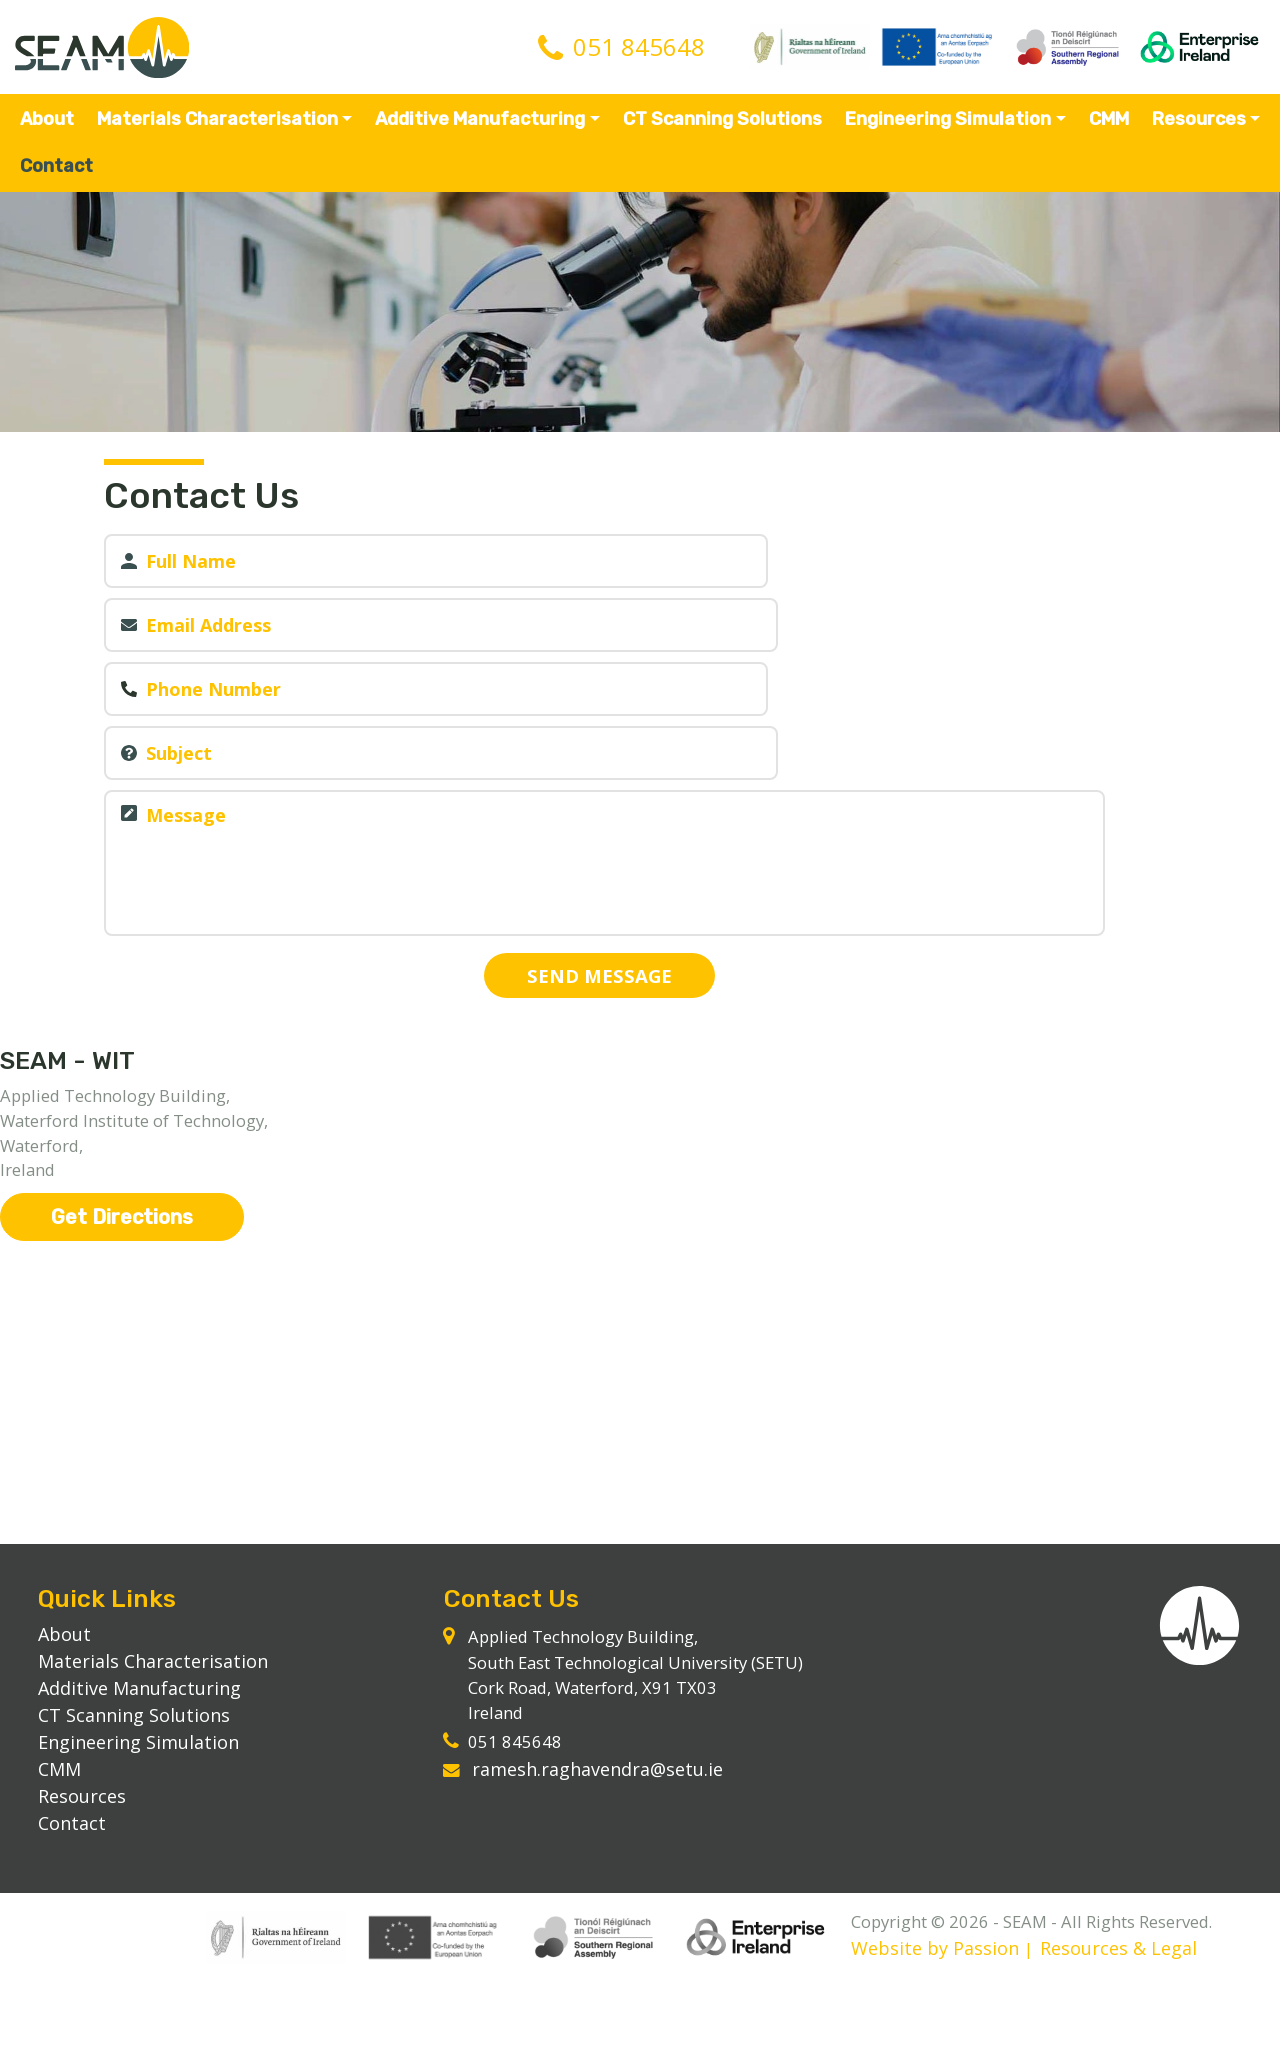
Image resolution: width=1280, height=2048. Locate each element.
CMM (1107, 130)
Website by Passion (134, 2014)
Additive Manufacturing (481, 130)
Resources (1196, 130)
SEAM (110, 53)
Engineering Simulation (947, 130)
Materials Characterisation (219, 130)
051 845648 (639, 53)
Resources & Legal (318, 2014)
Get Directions (122, 1187)
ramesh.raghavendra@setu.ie (603, 1799)
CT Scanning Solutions (722, 130)
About (50, 130)
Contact (59, 177)
